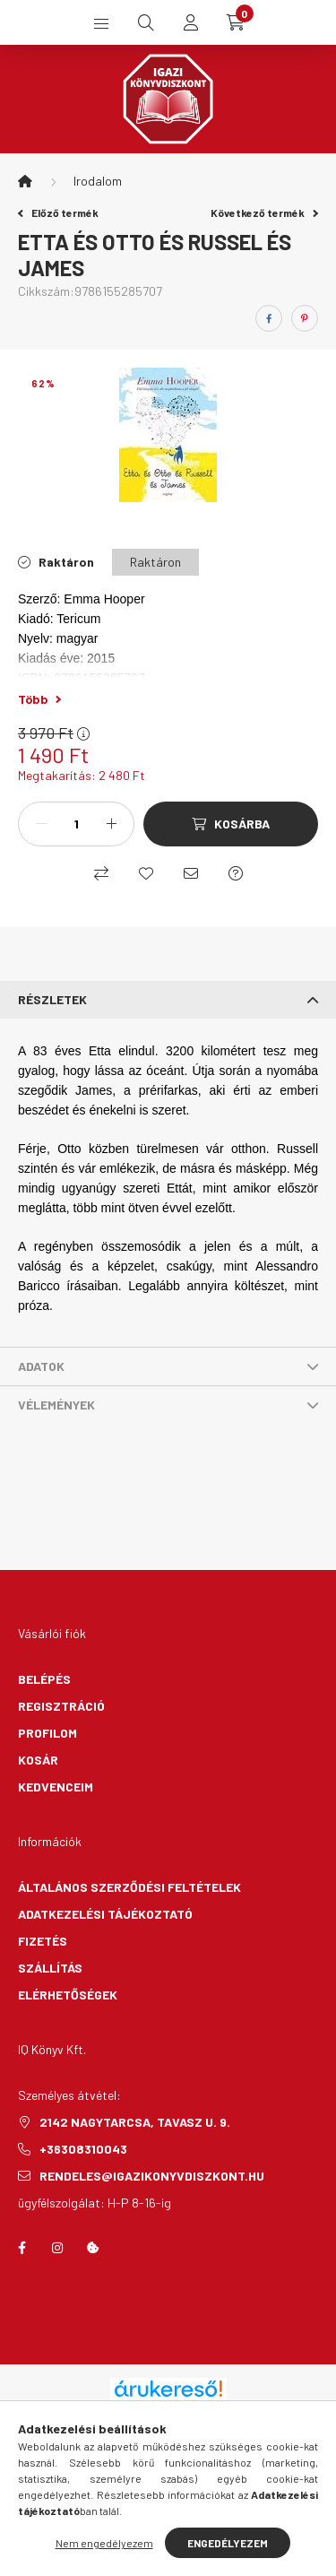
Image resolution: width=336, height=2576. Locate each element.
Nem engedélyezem (104, 2543)
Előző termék (58, 212)
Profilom (47, 1732)
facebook (21, 2248)
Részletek (52, 999)
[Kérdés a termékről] (236, 873)
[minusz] (41, 824)
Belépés (44, 1679)
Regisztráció (61, 1705)
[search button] (146, 22)
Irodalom (97, 180)
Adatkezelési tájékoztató (105, 1913)
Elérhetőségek (67, 1994)
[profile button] (191, 22)
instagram (57, 2248)
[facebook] (268, 318)
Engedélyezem (227, 2543)
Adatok (41, 1366)
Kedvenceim (55, 1786)
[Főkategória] (25, 181)
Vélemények (56, 1404)
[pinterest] (304, 318)
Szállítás (50, 1967)
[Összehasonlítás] (101, 873)
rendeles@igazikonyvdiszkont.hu (151, 2175)
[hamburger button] (101, 22)
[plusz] (111, 824)
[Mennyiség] (76, 824)
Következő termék (264, 212)
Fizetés (42, 1940)
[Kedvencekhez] (146, 873)
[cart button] (236, 22)
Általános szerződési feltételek (129, 1887)
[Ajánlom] (191, 873)
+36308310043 (83, 2148)
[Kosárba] (230, 824)
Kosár (38, 1759)
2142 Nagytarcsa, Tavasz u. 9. (134, 2121)
